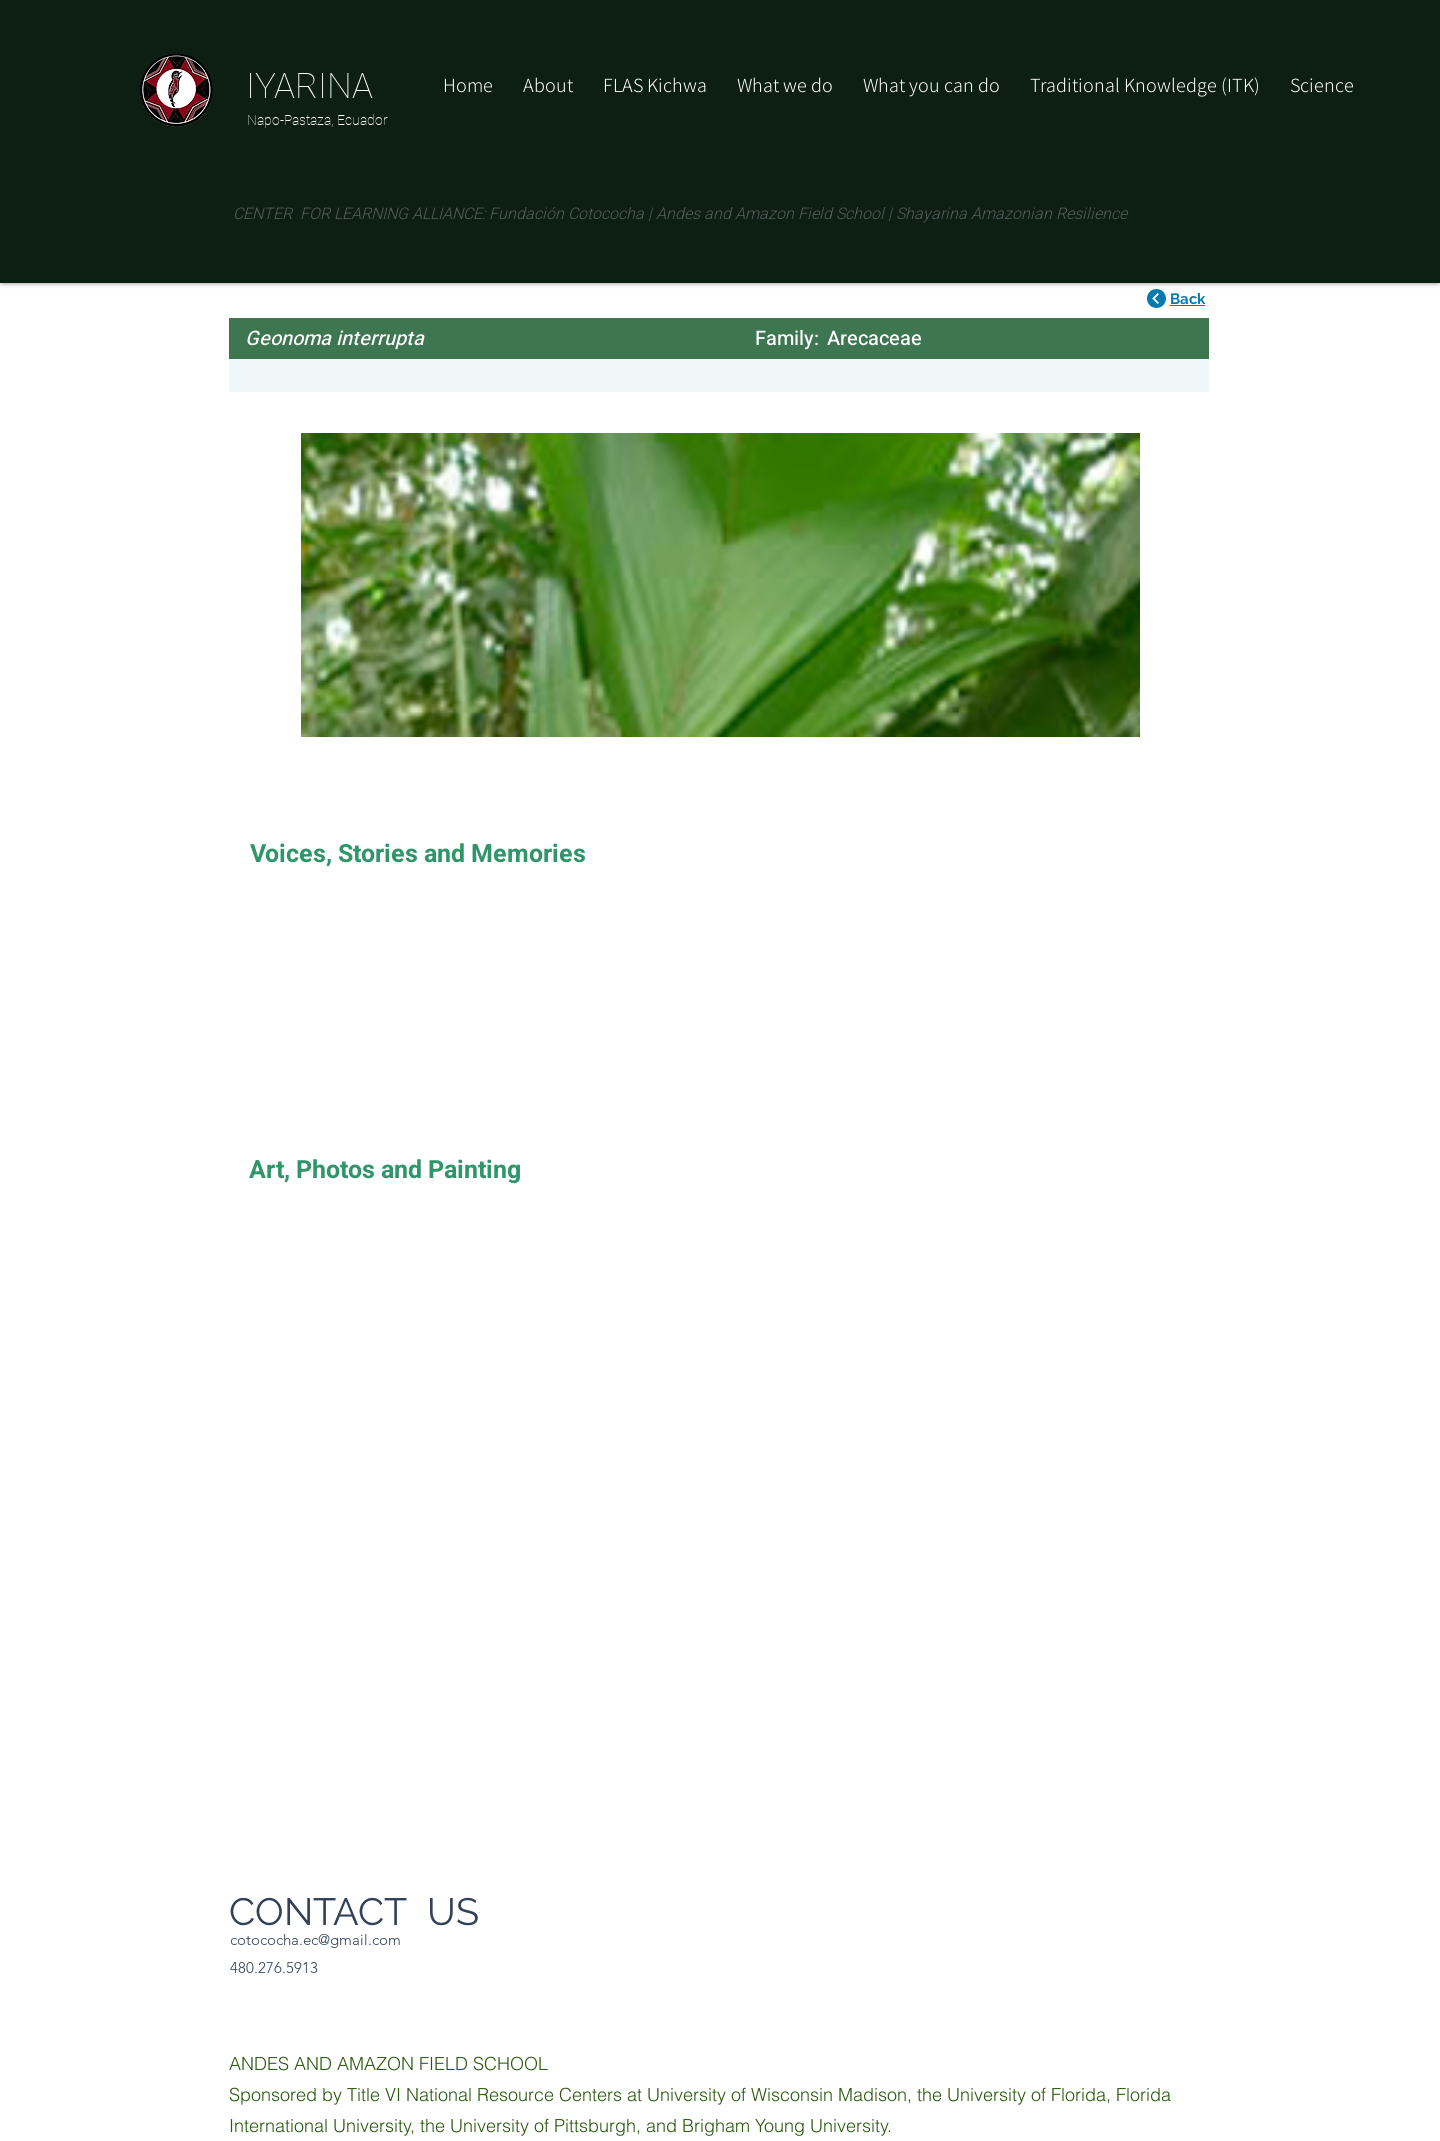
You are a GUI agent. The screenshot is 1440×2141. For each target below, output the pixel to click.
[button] (931, 85)
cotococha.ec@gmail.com (315, 1939)
